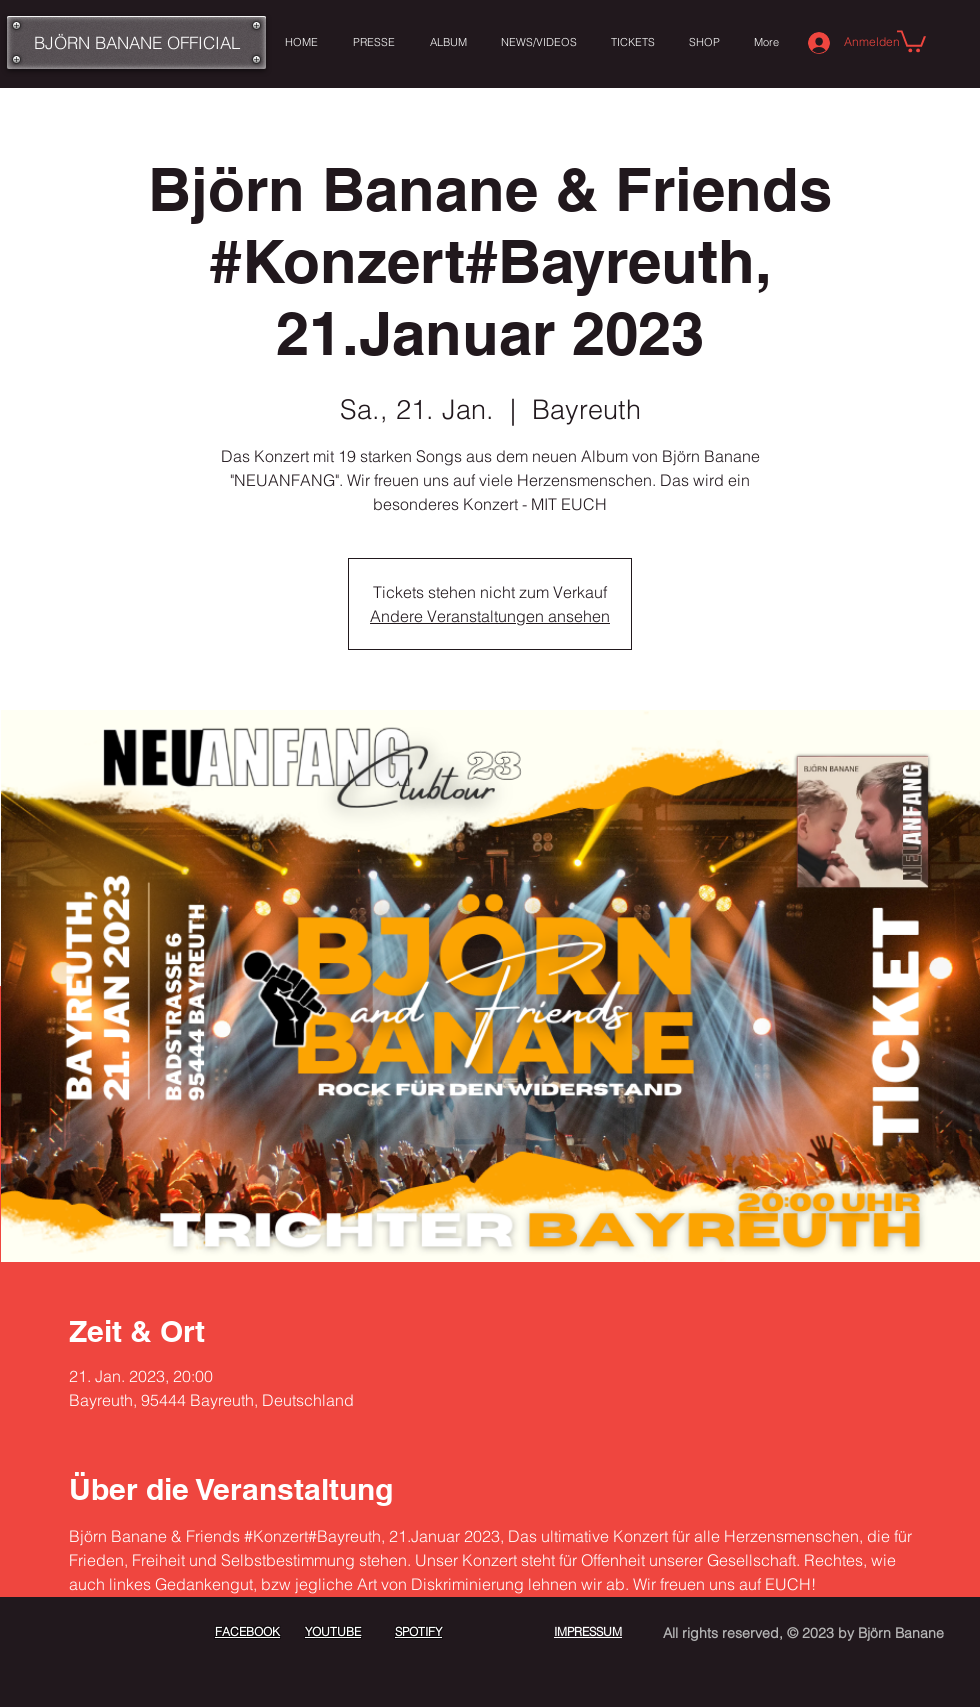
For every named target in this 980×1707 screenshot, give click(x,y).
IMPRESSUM (588, 1631)
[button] (911, 40)
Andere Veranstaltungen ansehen (490, 616)
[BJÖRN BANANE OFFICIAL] (136, 42)
